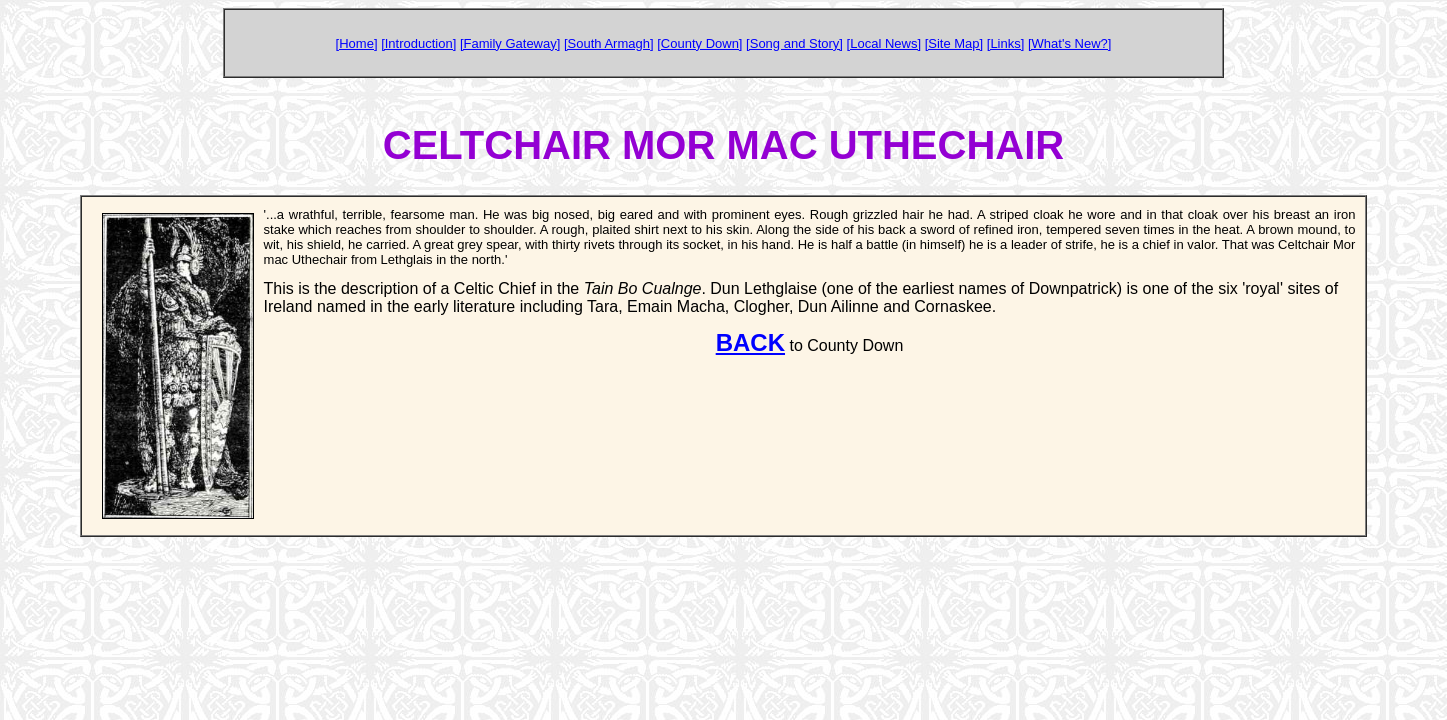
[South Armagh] (609, 43)
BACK (750, 342)
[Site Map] (954, 43)
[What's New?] (1069, 43)
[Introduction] (418, 43)
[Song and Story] (794, 43)
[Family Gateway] (510, 43)
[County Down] (699, 43)
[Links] (1006, 43)
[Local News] (884, 43)
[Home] (357, 43)
